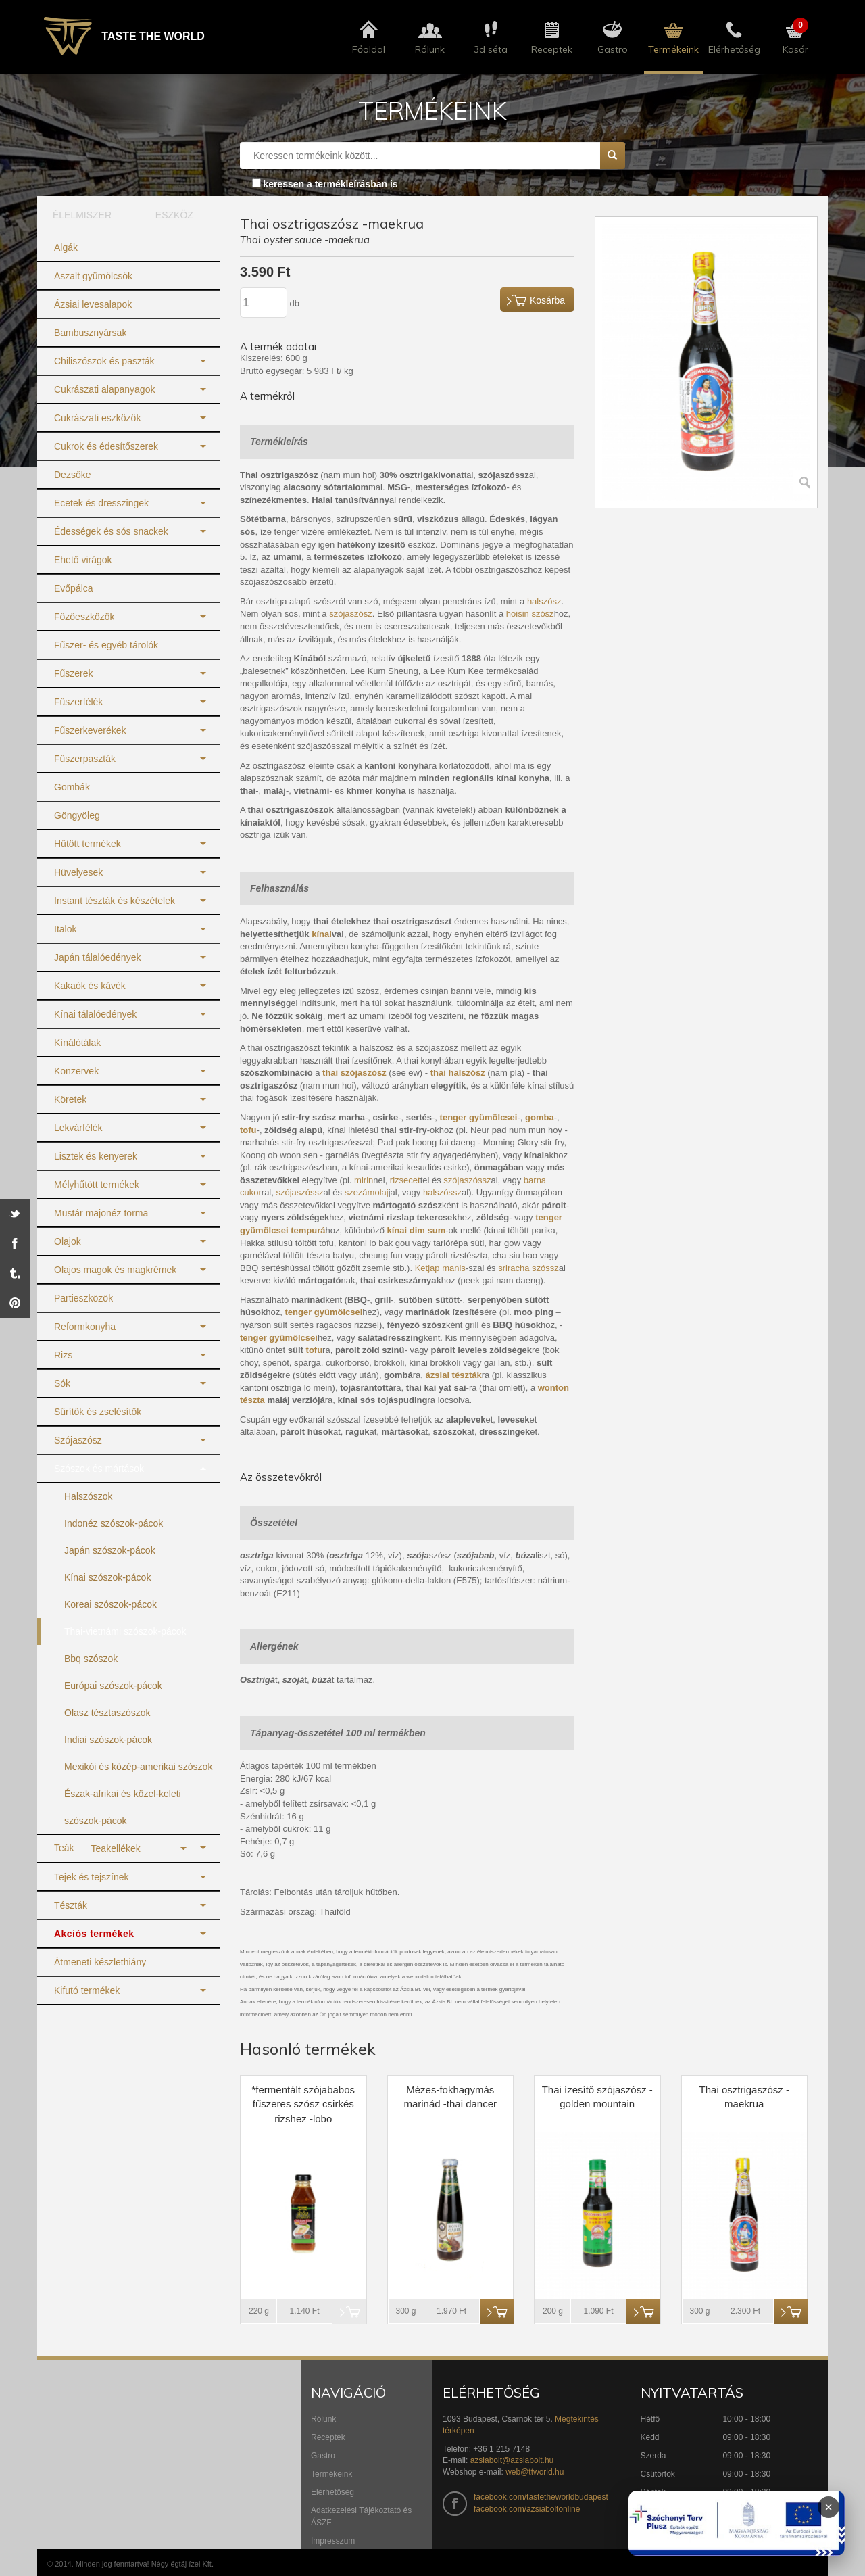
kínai (322, 934)
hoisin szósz (530, 614)
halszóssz (442, 1192)
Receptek (328, 2437)
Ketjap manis (440, 1268)
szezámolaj (367, 1192)
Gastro (323, 2455)
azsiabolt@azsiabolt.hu (512, 2460)
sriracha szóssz (528, 1268)
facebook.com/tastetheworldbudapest (541, 2497)
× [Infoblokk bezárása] (828, 2507)
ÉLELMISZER (82, 215)
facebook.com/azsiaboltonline (527, 2509)
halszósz (544, 601)
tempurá (308, 1230)
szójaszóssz (467, 1180)
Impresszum (333, 2541)
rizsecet (405, 1180)
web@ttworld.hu (534, 2472)
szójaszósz (350, 614)
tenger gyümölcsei (279, 1338)
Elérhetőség (332, 2492)
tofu (314, 1350)
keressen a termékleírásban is (330, 183)
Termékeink (331, 2474)
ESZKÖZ (174, 215)
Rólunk (323, 2419)
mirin (363, 1180)
